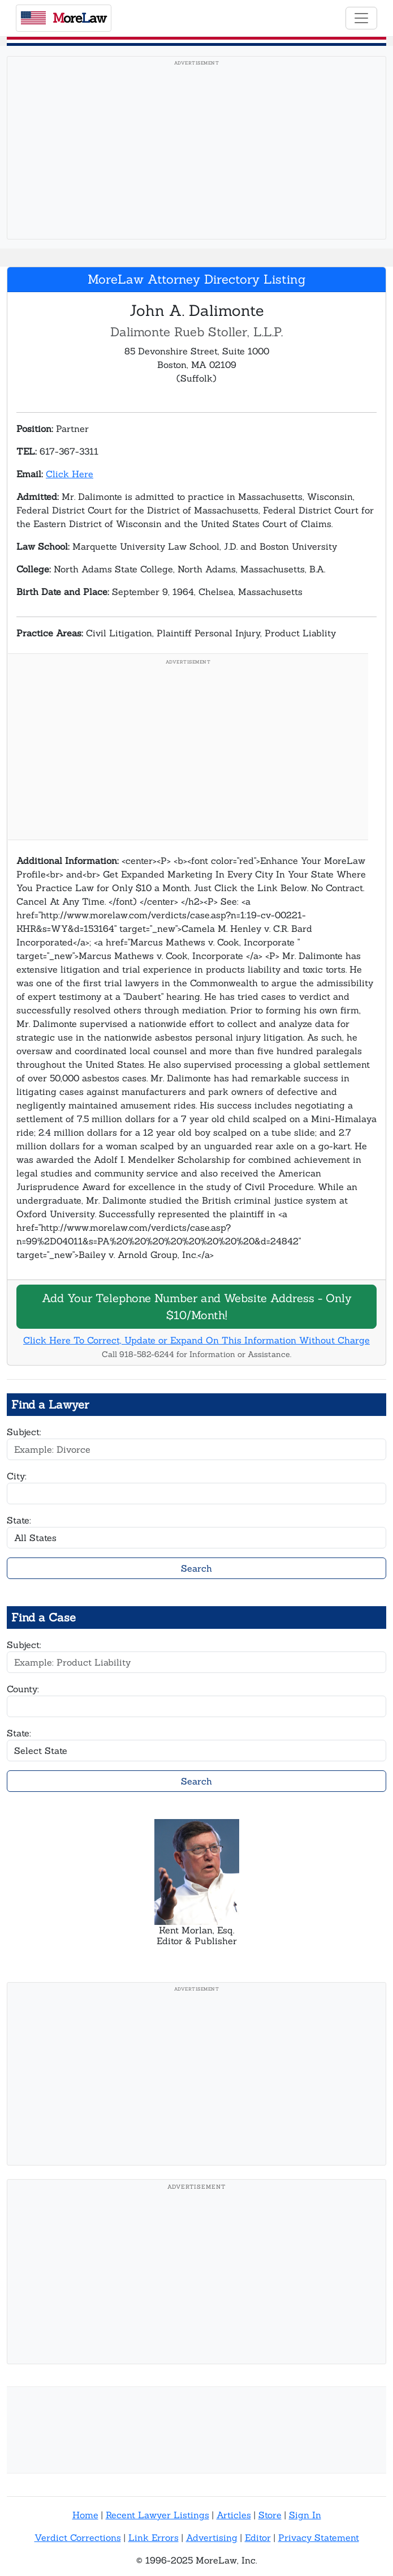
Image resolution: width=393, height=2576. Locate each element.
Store (270, 2515)
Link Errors (153, 2537)
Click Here (69, 474)
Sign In (305, 2515)
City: (17, 1476)
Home (85, 2515)
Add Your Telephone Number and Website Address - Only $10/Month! (197, 1306)
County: (23, 1688)
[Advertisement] (196, 151)
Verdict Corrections (77, 2537)
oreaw (63, 18)
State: (19, 1520)
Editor (258, 2537)
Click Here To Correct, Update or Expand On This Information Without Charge (196, 1340)
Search (196, 1568)
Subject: (24, 1431)
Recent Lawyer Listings (157, 2515)
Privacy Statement (318, 2537)
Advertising (211, 2537)
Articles (234, 2515)
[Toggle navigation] (361, 18)
